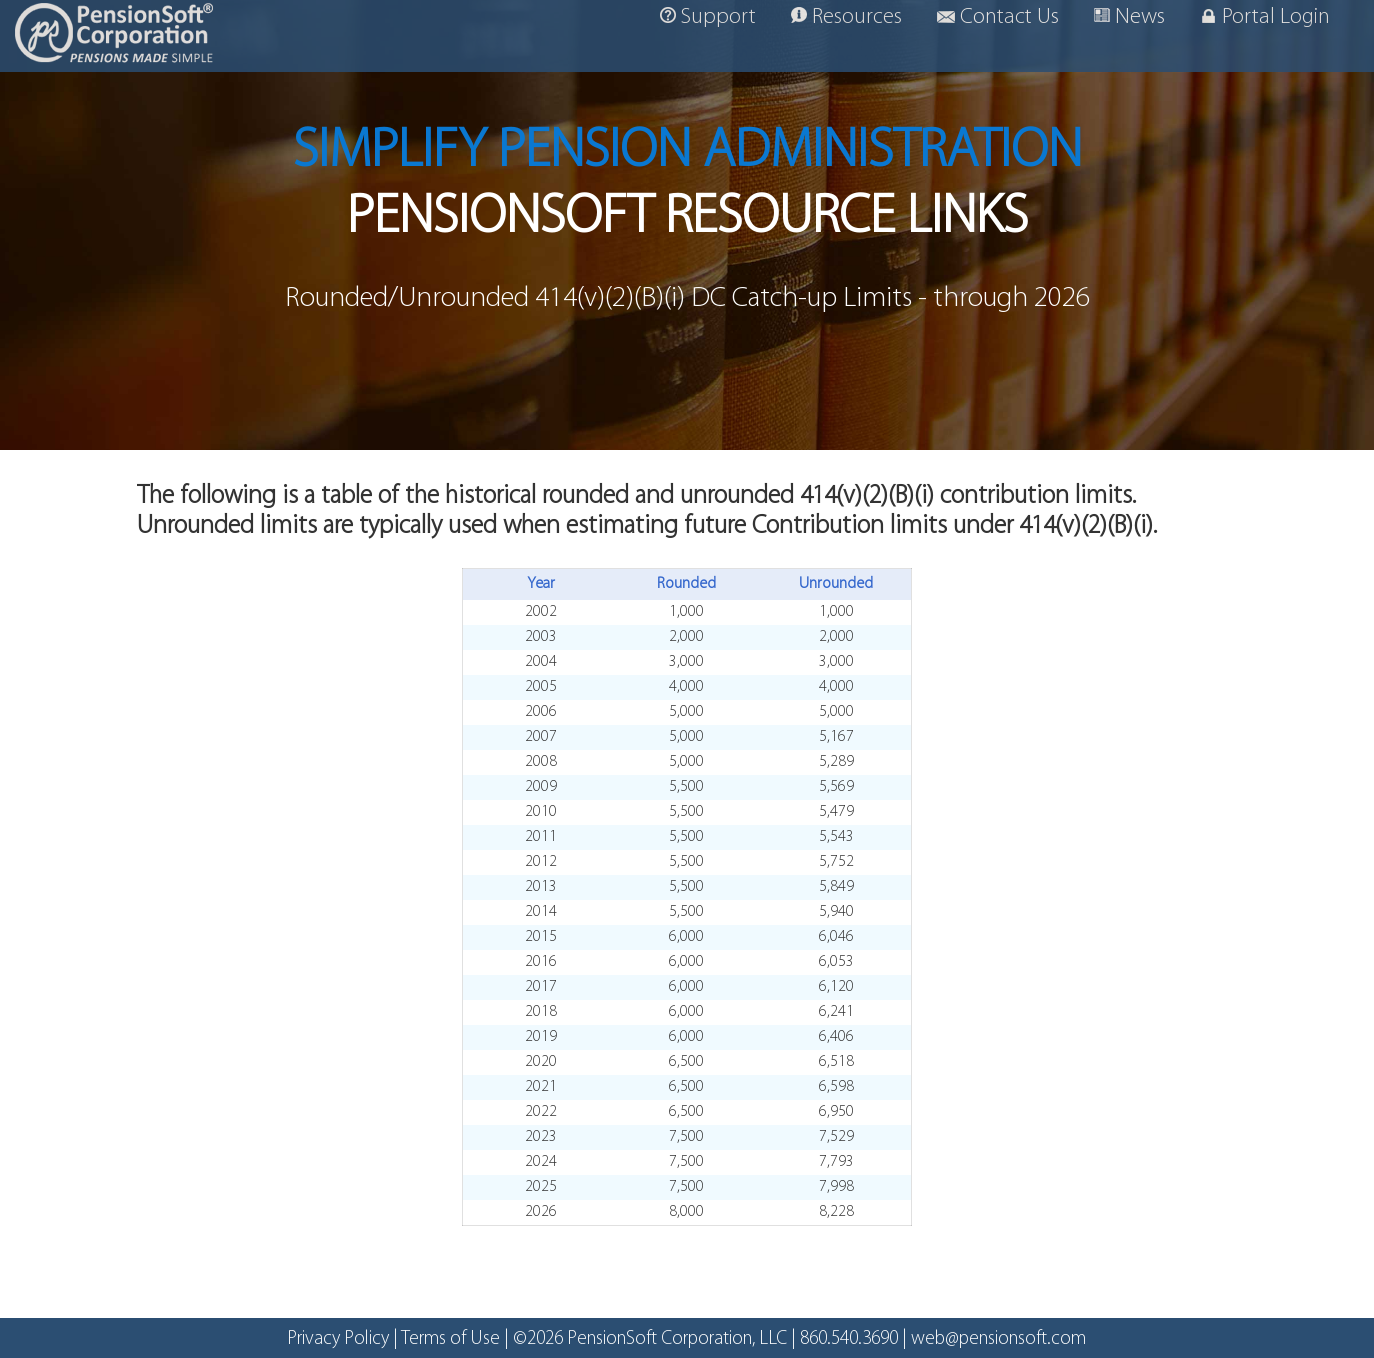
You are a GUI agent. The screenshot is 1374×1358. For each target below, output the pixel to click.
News (1129, 17)
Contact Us (998, 17)
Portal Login (1265, 17)
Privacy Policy (338, 1339)
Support (708, 17)
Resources (846, 17)
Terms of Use (450, 1339)
